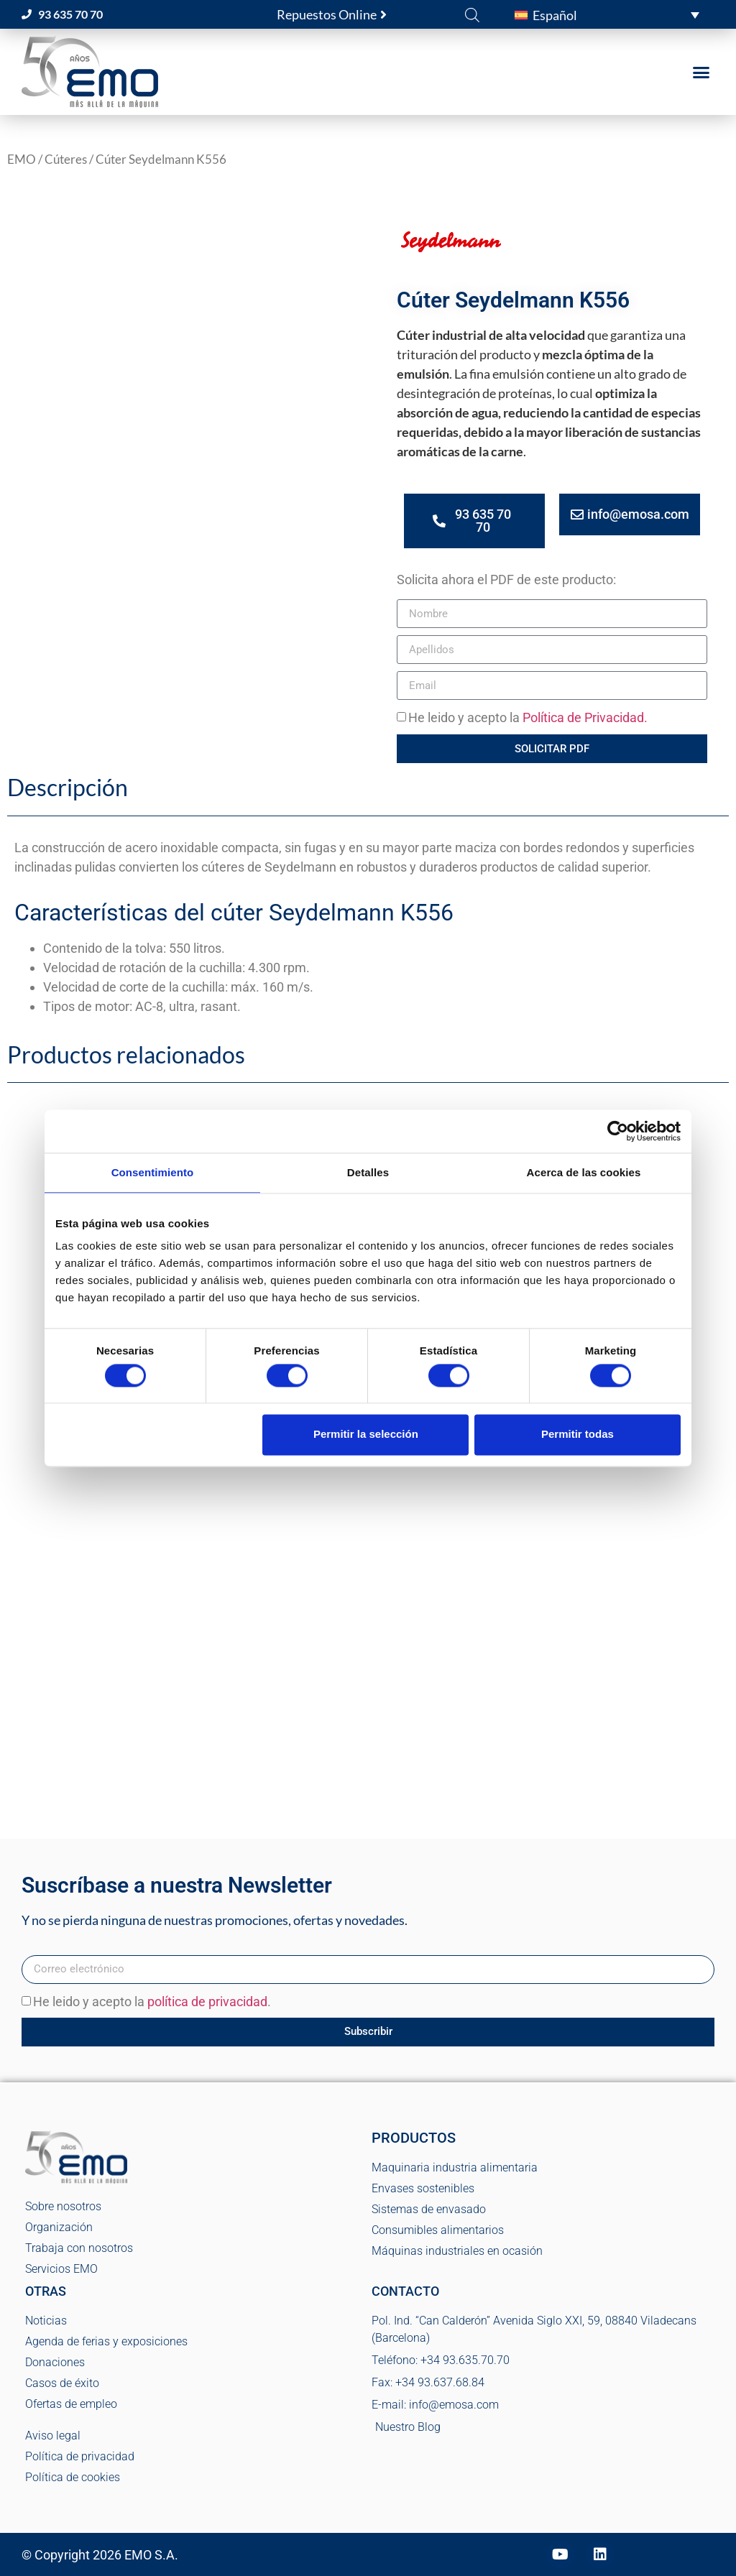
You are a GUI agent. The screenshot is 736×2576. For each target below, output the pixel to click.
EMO (21, 159)
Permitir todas (577, 1434)
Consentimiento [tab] (152, 1172)
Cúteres (66, 159)
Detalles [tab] (368, 1172)
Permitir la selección (365, 1434)
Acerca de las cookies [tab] (584, 1172)
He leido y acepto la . (152, 2001)
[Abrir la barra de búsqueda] (472, 14)
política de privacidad (207, 2001)
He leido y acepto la (528, 718)
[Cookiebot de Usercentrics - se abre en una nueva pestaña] (618, 1131)
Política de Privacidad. (585, 718)
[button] (607, 14)
